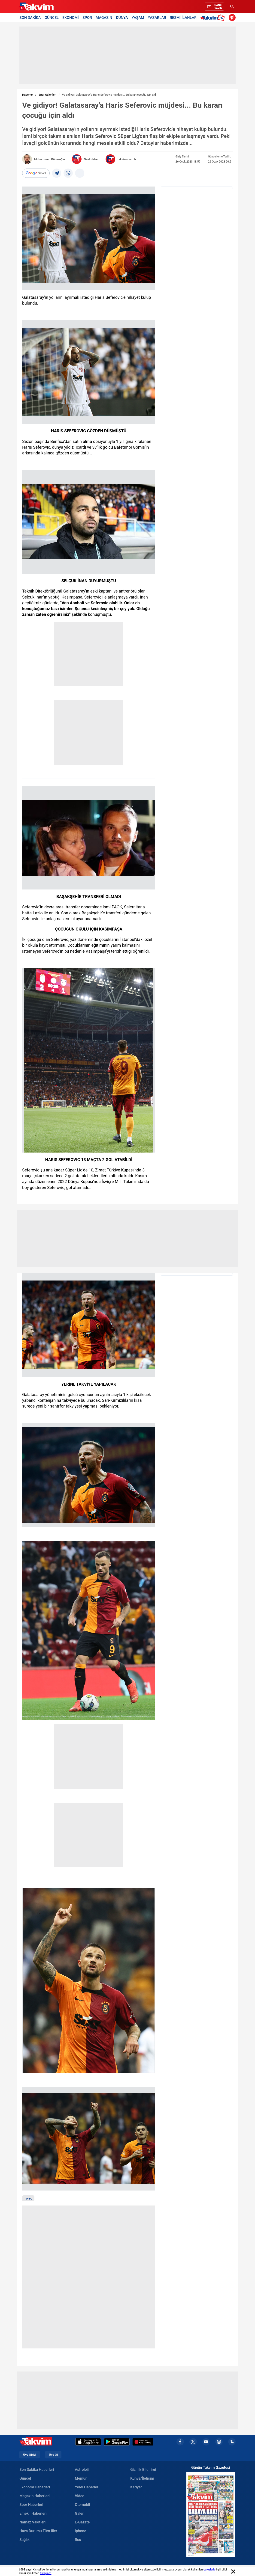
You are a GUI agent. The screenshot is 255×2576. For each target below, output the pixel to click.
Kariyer (136, 2487)
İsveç (28, 2198)
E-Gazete (82, 2522)
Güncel (25, 2478)
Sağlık (24, 2539)
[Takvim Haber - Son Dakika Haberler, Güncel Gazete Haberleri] (36, 7)
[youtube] (206, 2442)
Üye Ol (53, 2454)
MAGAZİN (104, 17)
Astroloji (82, 2469)
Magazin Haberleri (34, 2496)
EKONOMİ (70, 17)
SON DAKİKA (30, 17)
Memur (81, 2478)
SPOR (87, 17)
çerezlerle (209, 2569)
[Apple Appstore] (88, 2442)
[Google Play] (117, 2442)
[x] (193, 2442)
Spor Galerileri (47, 94)
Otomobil (82, 2504)
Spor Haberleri (31, 2504)
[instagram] (219, 2442)
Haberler (27, 94)
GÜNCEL (52, 17)
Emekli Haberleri (33, 2513)
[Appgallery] (142, 2442)
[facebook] (180, 2442)
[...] (79, 173)
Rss (78, 2539)
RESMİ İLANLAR (183, 17)
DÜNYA (122, 17)
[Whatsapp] (68, 173)
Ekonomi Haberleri (34, 2487)
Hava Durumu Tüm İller (38, 2531)
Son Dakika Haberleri (36, 2469)
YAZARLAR (157, 17)
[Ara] (232, 6)
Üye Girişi (29, 2454)
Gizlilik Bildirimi (143, 2469)
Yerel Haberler (86, 2487)
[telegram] (56, 173)
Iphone (80, 2531)
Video (79, 2496)
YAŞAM (138, 17)
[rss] (232, 2442)
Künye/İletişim (142, 2478)
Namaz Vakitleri (32, 2522)
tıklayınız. (46, 2573)
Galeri (80, 2513)
